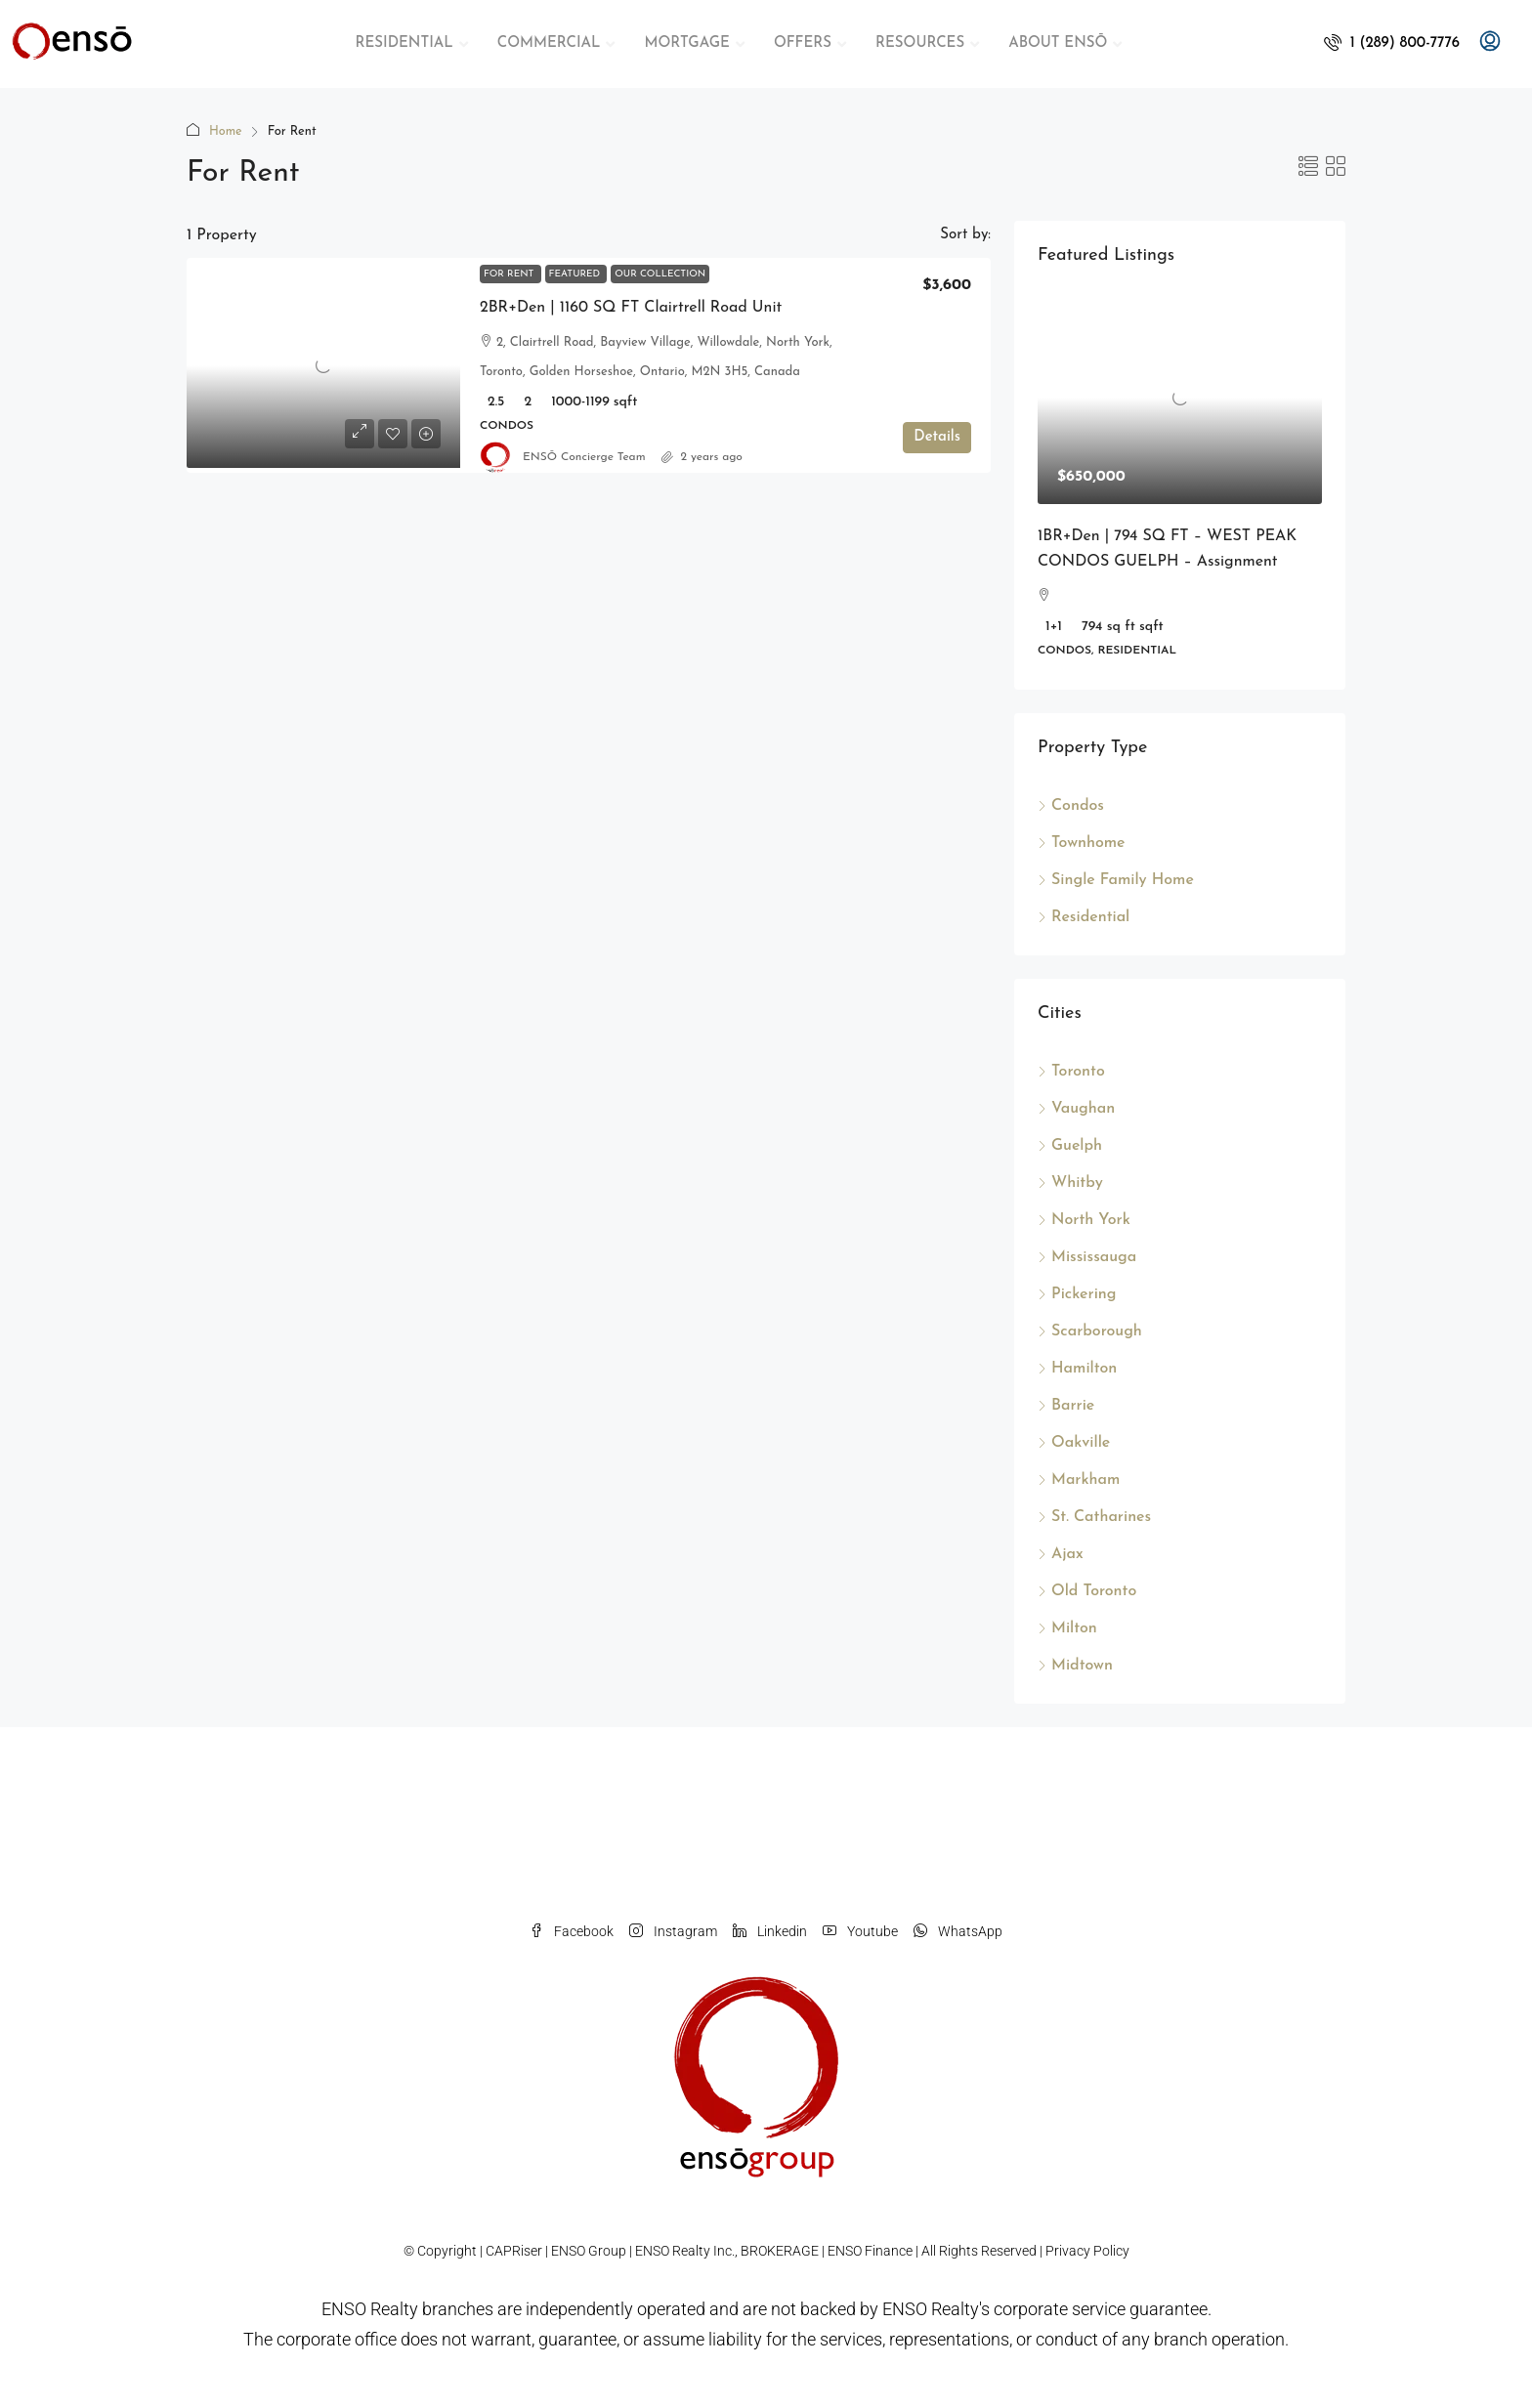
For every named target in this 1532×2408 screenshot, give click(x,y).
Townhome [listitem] (1082, 843)
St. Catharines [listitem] (1094, 1517)
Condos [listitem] (1071, 806)
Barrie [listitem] (1066, 1406)
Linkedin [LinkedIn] (770, 1931)
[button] (1308, 169)
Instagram (673, 1931)
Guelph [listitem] (1070, 1146)
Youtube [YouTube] (860, 1931)
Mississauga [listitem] (1087, 1257)
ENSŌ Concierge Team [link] (584, 457)
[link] (323, 365)
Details (937, 437)
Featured (576, 274)
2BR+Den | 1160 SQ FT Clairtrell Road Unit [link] (631, 308)
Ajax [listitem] (1061, 1554)
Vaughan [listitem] (1076, 1109)
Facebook (572, 1931)
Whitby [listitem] (1070, 1183)
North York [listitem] (1084, 1220)
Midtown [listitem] (1075, 1665)
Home (226, 131)
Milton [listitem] (1067, 1628)
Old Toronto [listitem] (1087, 1591)
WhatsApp (958, 1931)
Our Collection (660, 274)
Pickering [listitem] (1077, 1294)
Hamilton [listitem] (1077, 1368)
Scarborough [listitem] (1090, 1331)
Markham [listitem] (1079, 1480)
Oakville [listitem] (1074, 1443)
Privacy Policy (1087, 2251)
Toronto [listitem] (1071, 1071)
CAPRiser (514, 2251)
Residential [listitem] (1083, 917)
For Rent (510, 274)
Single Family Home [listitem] (1116, 880)
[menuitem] (1391, 43)
